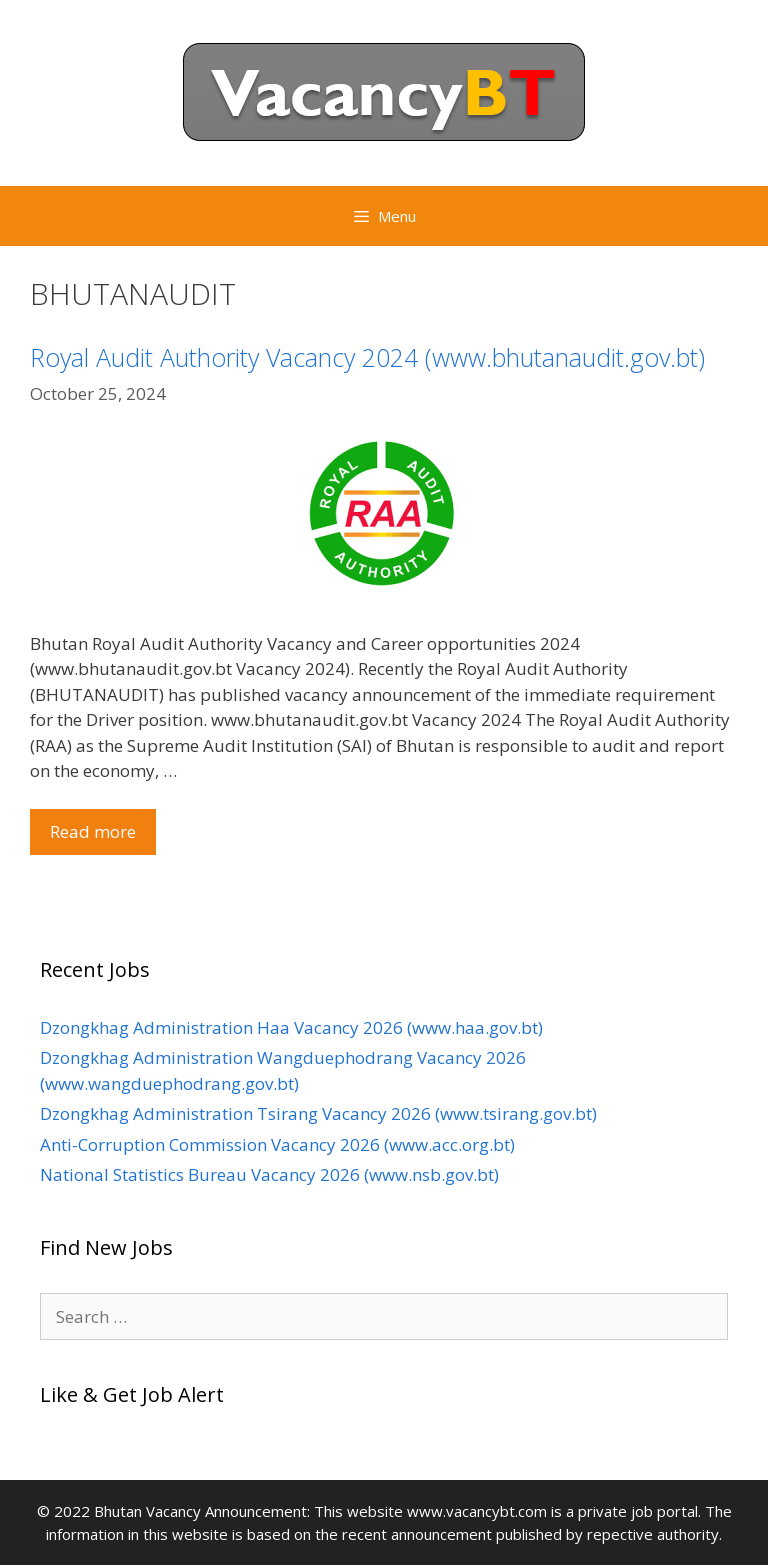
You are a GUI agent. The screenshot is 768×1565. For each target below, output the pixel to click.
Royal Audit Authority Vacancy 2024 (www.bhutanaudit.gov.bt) (367, 357)
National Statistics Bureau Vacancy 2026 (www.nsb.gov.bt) (269, 1174)
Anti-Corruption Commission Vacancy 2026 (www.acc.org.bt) (277, 1144)
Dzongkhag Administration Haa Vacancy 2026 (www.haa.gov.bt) (291, 1027)
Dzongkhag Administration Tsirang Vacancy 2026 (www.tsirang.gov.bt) (318, 1113)
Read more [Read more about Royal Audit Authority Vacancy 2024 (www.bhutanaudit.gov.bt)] (93, 831)
